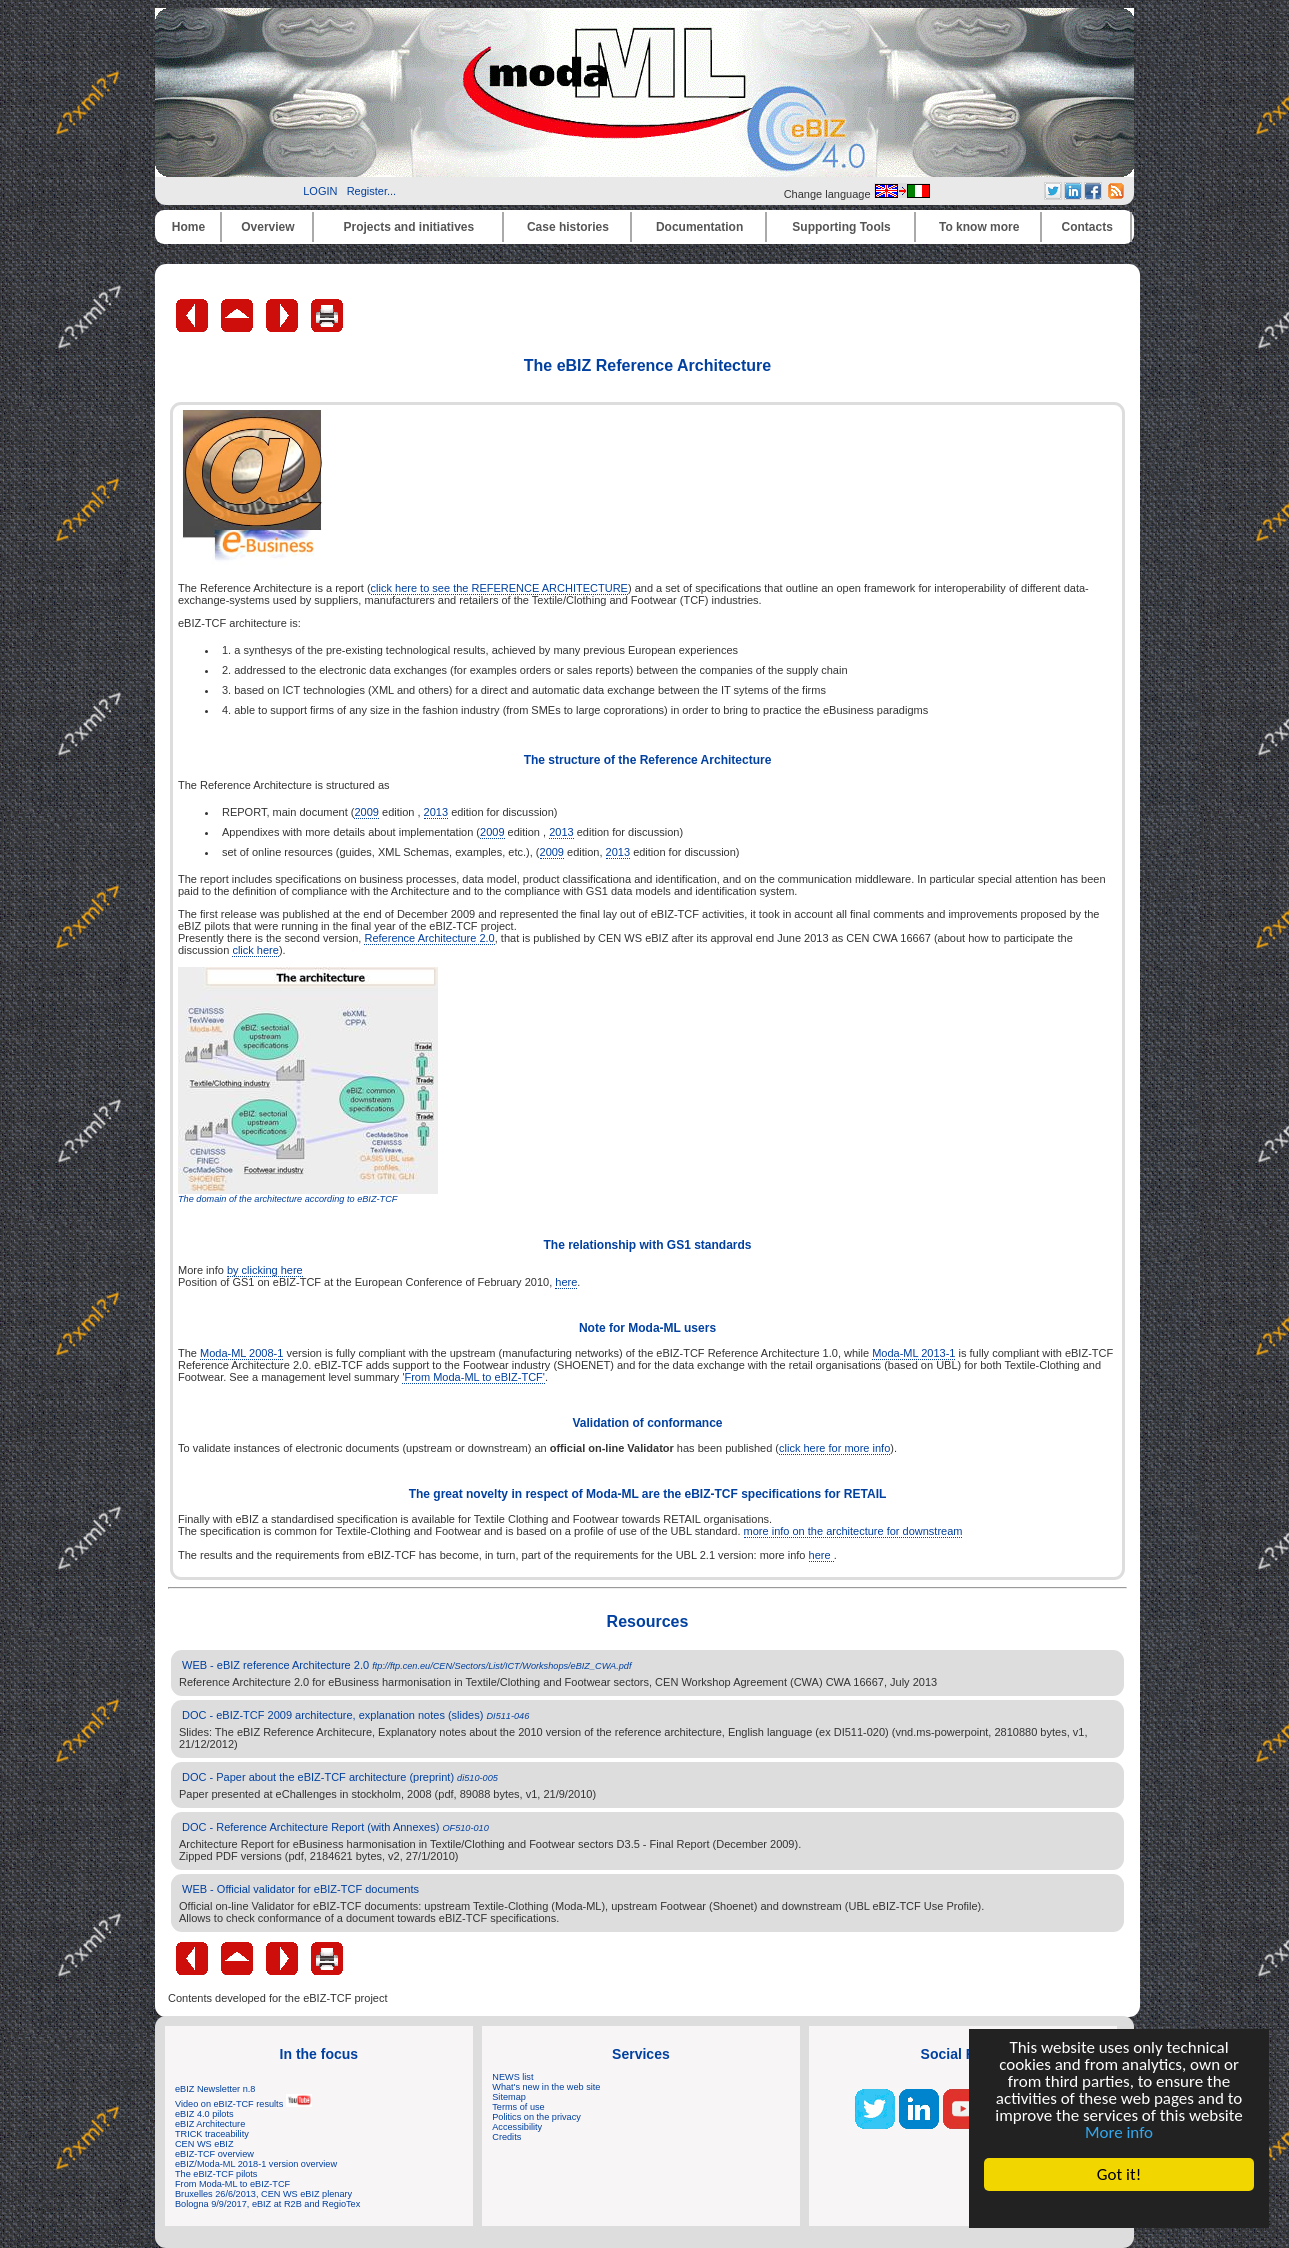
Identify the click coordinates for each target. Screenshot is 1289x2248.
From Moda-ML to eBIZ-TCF (232, 2184)
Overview (267, 227)
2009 (366, 812)
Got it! (1119, 2174)
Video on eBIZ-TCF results (243, 2104)
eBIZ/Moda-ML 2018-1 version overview (256, 2164)
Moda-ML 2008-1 (241, 1353)
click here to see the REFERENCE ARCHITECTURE (499, 588)
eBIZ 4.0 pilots (204, 2114)
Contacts (1087, 227)
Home (188, 227)
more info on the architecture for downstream (853, 1531)
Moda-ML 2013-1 (913, 1353)
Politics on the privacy (536, 2117)
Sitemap (509, 2097)
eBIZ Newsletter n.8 (215, 2089)
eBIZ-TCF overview (214, 2154)
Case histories (568, 227)
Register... (372, 191)
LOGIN (320, 191)
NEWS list (512, 2077)
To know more (979, 227)
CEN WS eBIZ (204, 2144)
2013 (436, 812)
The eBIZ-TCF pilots (216, 2174)
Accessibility (517, 2127)
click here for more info (834, 1448)
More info (1119, 2132)
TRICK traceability (212, 2134)
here (566, 1282)
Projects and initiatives (408, 227)
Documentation (699, 227)
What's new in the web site (546, 2087)
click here (255, 950)
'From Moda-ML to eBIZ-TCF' (473, 1377)
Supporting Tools (841, 227)
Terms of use (518, 2107)
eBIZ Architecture (210, 2124)
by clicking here (265, 1270)
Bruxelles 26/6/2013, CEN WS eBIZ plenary (263, 2194)
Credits (506, 2137)
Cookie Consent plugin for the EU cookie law (1119, 2209)
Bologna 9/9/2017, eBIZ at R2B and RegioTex (267, 2204)
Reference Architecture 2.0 (429, 938)
